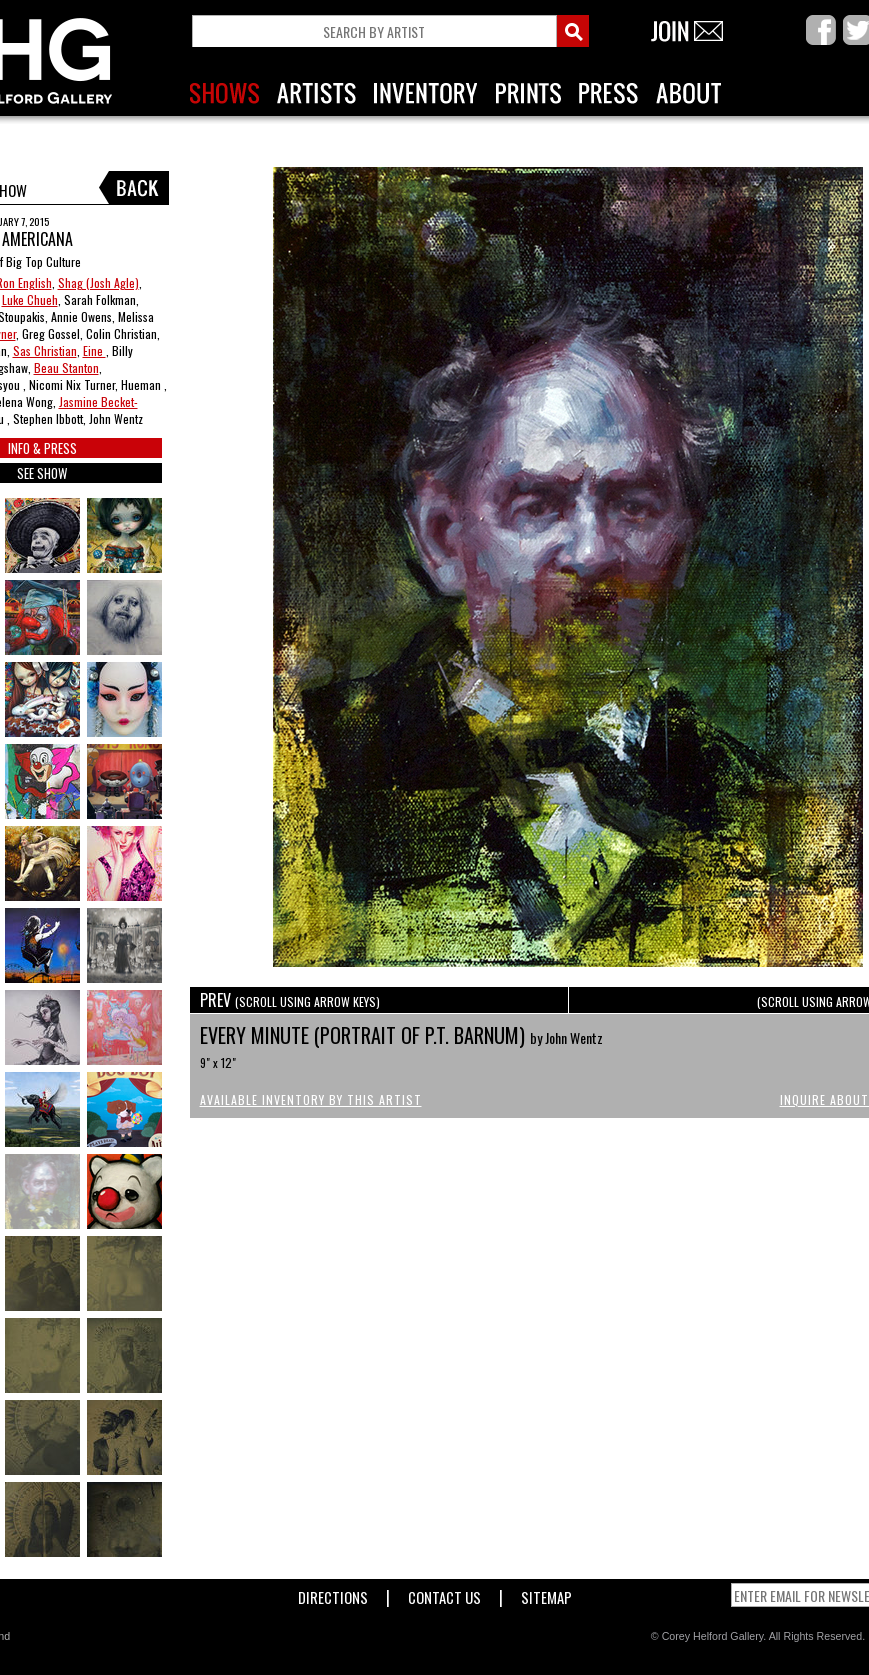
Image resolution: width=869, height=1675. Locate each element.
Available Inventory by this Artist (311, 1099)
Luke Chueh (30, 299)
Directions (333, 1593)
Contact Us (444, 1593)
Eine (94, 350)
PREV (290, 1000)
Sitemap (546, 1593)
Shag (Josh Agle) (98, 282)
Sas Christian (45, 350)
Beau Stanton (66, 367)
